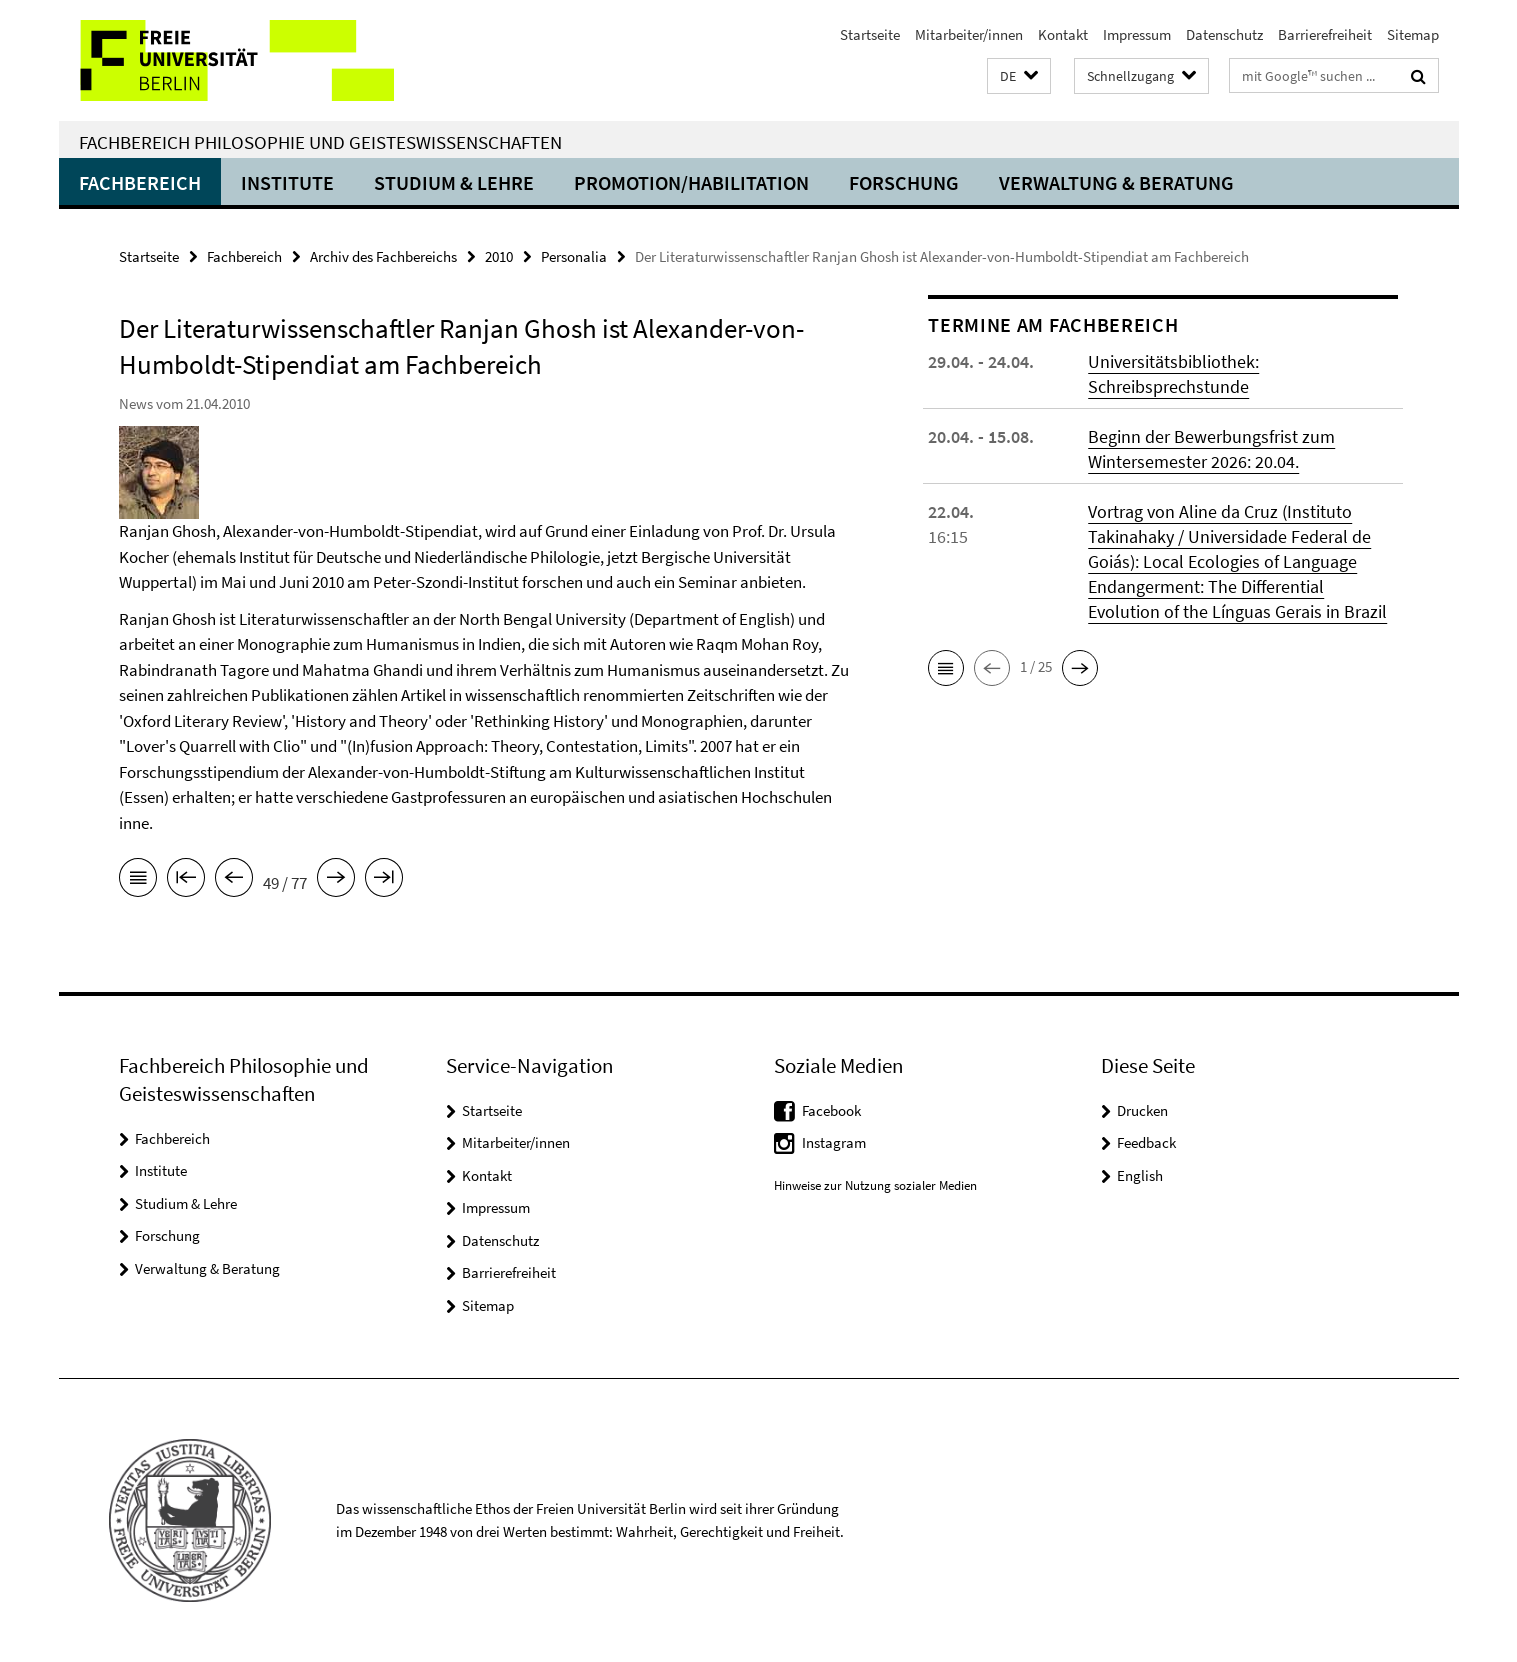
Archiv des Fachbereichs (383, 256)
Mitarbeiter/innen (969, 34)
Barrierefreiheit (1325, 34)
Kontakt (1063, 34)
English (1140, 1175)
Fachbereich (140, 182)
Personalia (574, 256)
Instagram (834, 1142)
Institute (287, 182)
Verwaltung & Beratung (1116, 182)
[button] (1019, 76)
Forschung (904, 182)
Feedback (1146, 1142)
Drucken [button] (1142, 1110)
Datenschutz (1224, 34)
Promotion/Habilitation (691, 182)
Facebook (831, 1110)
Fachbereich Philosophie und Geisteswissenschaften (320, 142)
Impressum (1137, 34)
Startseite (870, 34)
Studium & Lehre (454, 182)
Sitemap (1413, 34)
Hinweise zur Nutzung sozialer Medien (875, 1185)
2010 (499, 256)
